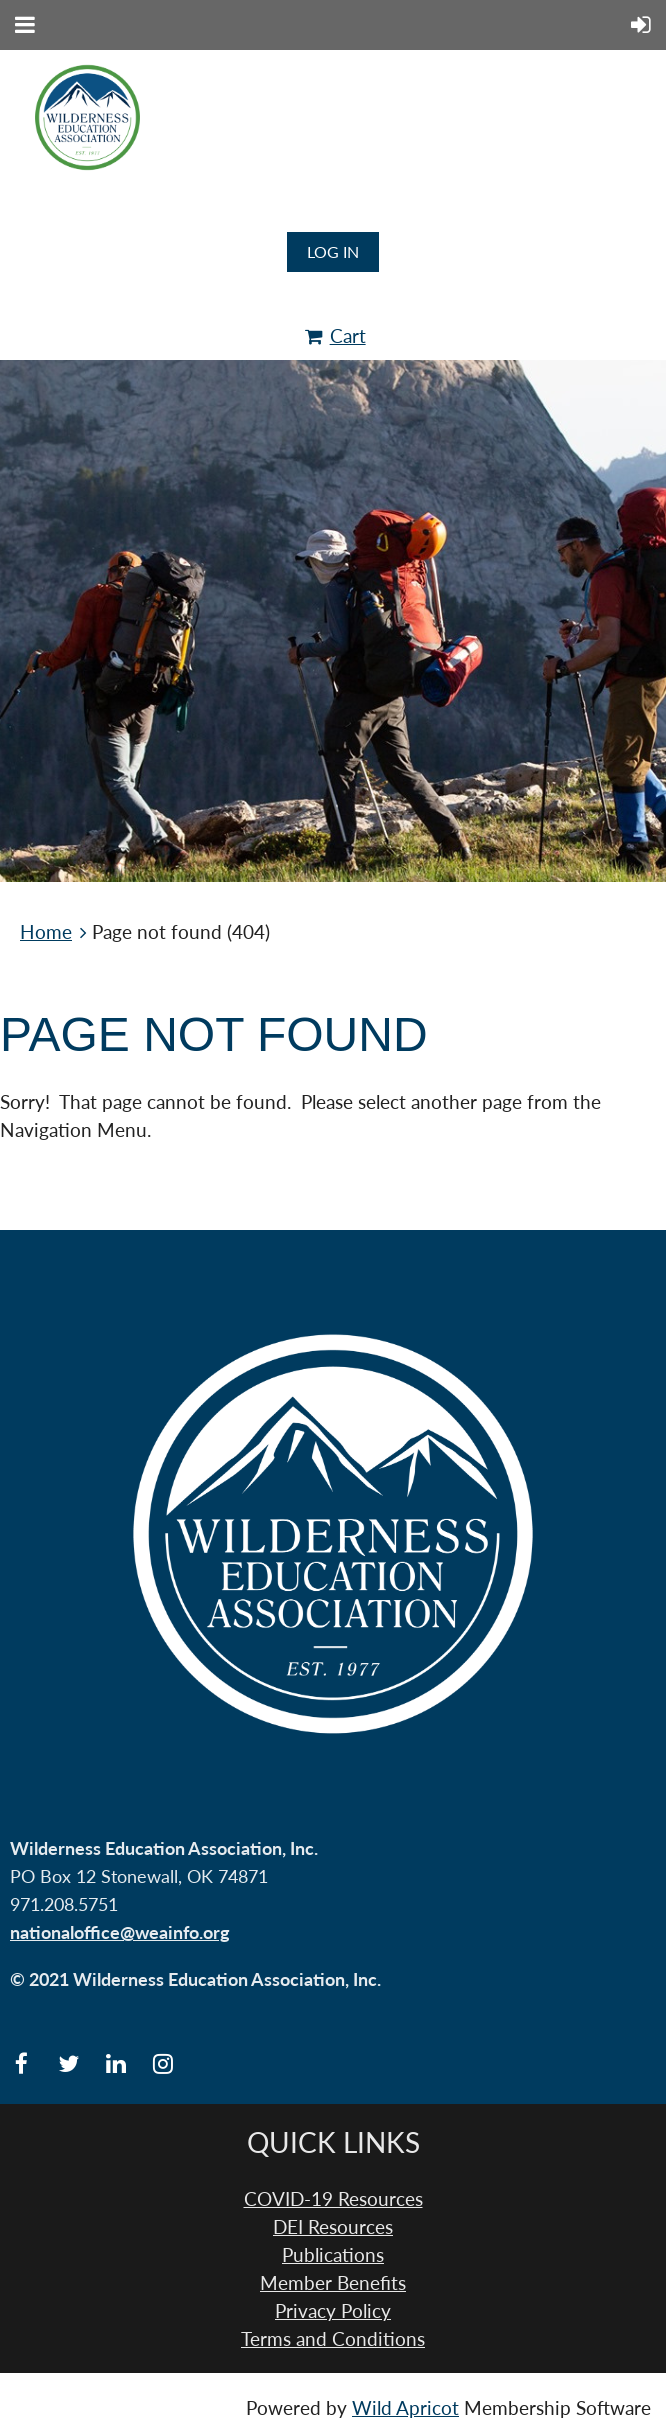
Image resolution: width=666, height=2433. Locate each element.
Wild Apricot (405, 2408)
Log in (333, 251)
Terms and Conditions (333, 2339)
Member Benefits (333, 2283)
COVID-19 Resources (333, 2199)
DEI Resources (333, 2227)
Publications (333, 2255)
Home (46, 932)
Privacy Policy (333, 2311)
